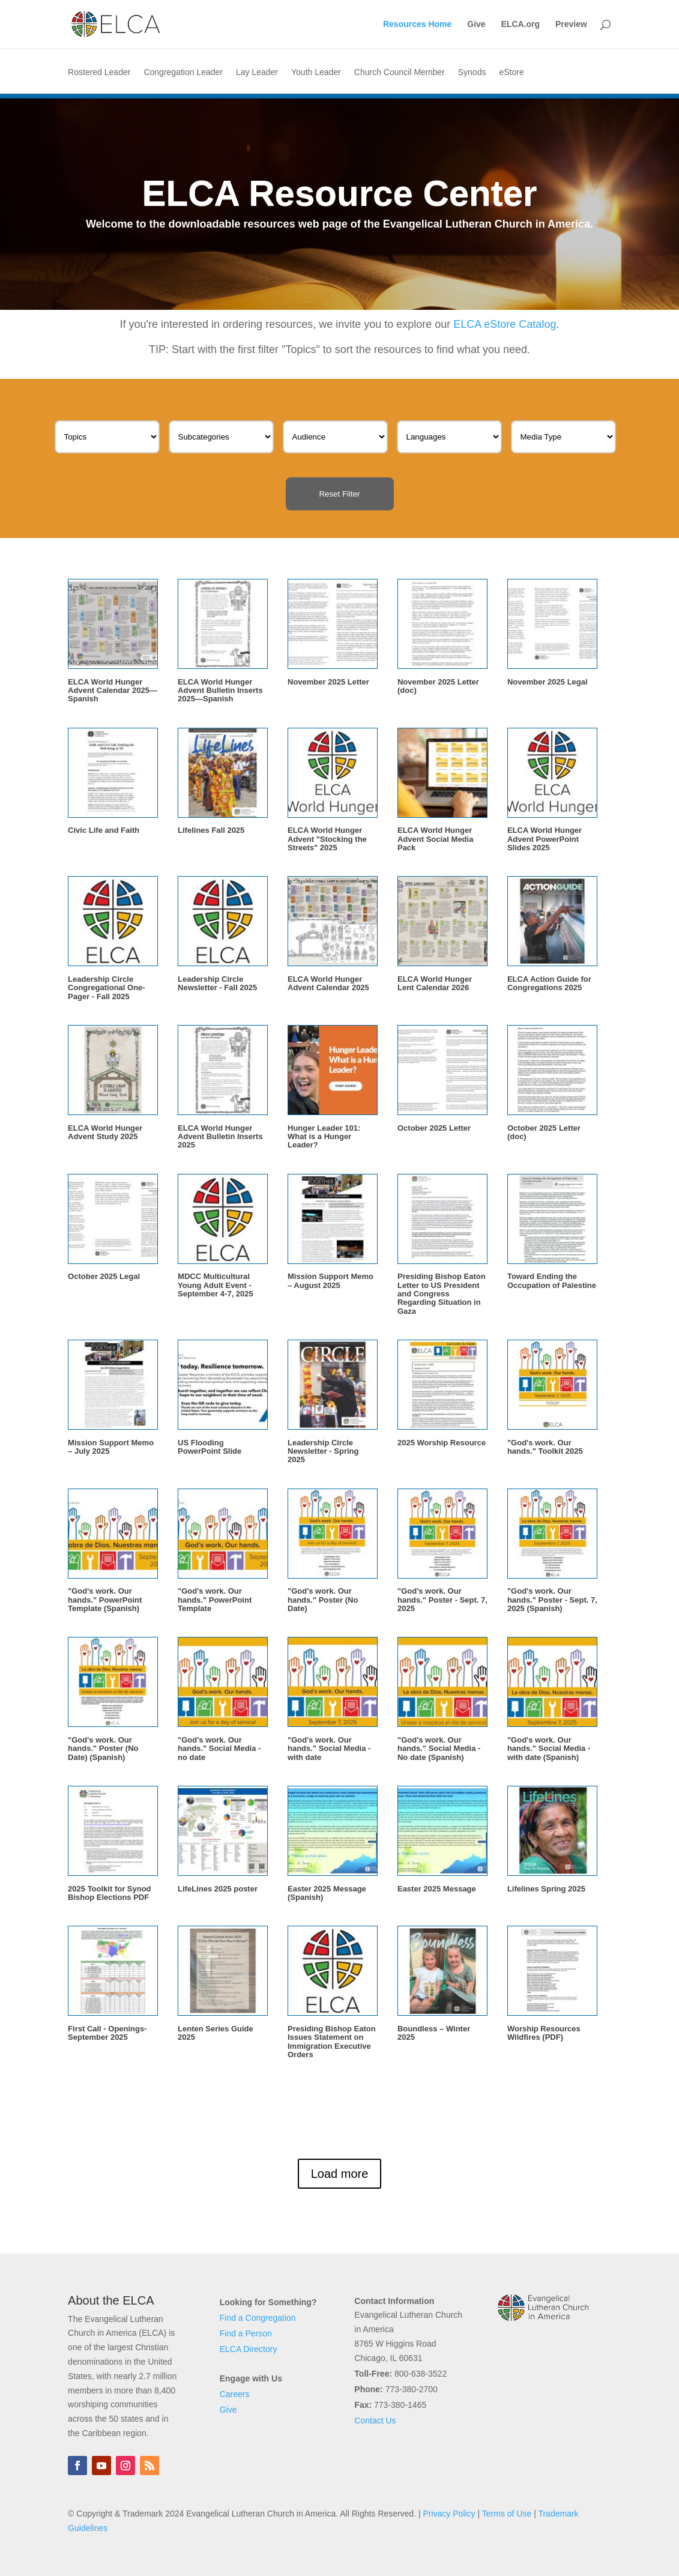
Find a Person (246, 2333)
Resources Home (417, 24)
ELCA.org (520, 24)
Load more (340, 2173)
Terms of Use (506, 2513)
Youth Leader (316, 72)
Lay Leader (257, 72)
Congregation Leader (183, 72)
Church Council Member (399, 72)
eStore (511, 72)
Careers (235, 2394)
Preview (571, 24)
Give (476, 24)
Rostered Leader (99, 72)
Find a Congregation (258, 2318)
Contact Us (375, 2420)
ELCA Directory (248, 2349)
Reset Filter (339, 493)
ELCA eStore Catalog (504, 324)
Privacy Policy (449, 2513)
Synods (472, 72)
